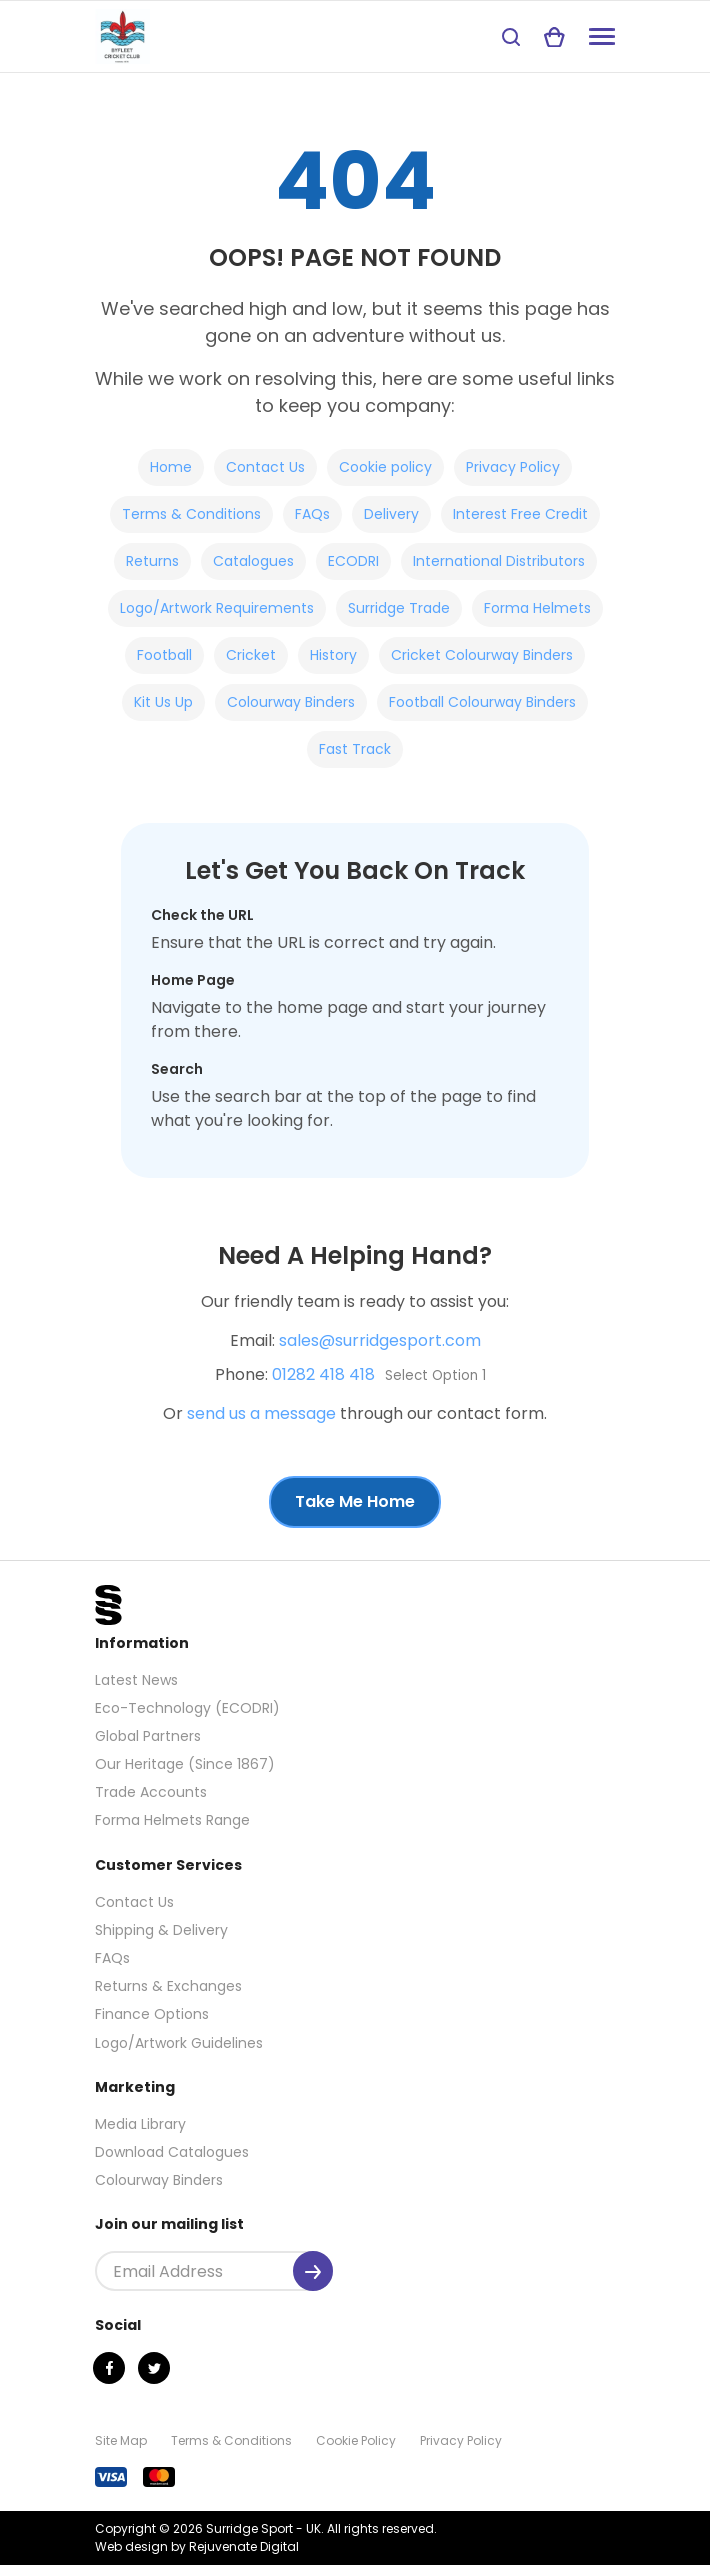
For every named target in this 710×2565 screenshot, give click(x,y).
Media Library (140, 2124)
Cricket (251, 655)
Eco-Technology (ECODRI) (187, 1708)
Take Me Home (355, 1501)
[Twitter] (154, 2368)
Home (171, 467)
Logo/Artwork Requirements (217, 608)
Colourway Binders (291, 702)
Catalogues (253, 561)
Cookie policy (385, 467)
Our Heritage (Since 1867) (185, 1764)
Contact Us (265, 467)
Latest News (136, 1680)
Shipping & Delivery (161, 1930)
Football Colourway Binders (482, 702)
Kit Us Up (163, 702)
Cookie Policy (356, 2440)
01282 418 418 (323, 1374)
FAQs (312, 514)
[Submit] (313, 2271)
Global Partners (148, 1736)
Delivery (391, 514)
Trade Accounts (151, 1792)
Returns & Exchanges (168, 1986)
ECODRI (353, 561)
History (333, 655)
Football (164, 655)
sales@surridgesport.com (380, 1340)
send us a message (261, 1413)
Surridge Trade (399, 608)
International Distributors (499, 561)
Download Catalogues (172, 2152)
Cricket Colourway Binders (482, 655)
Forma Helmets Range (172, 1820)
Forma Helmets (537, 608)
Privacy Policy (513, 467)
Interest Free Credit (520, 514)
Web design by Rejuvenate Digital (197, 2546)
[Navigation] (602, 36)
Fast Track (355, 749)
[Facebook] (109, 2368)
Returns (152, 561)
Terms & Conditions (191, 514)
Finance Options (152, 2014)
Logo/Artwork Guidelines (179, 2043)
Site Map (121, 2440)
